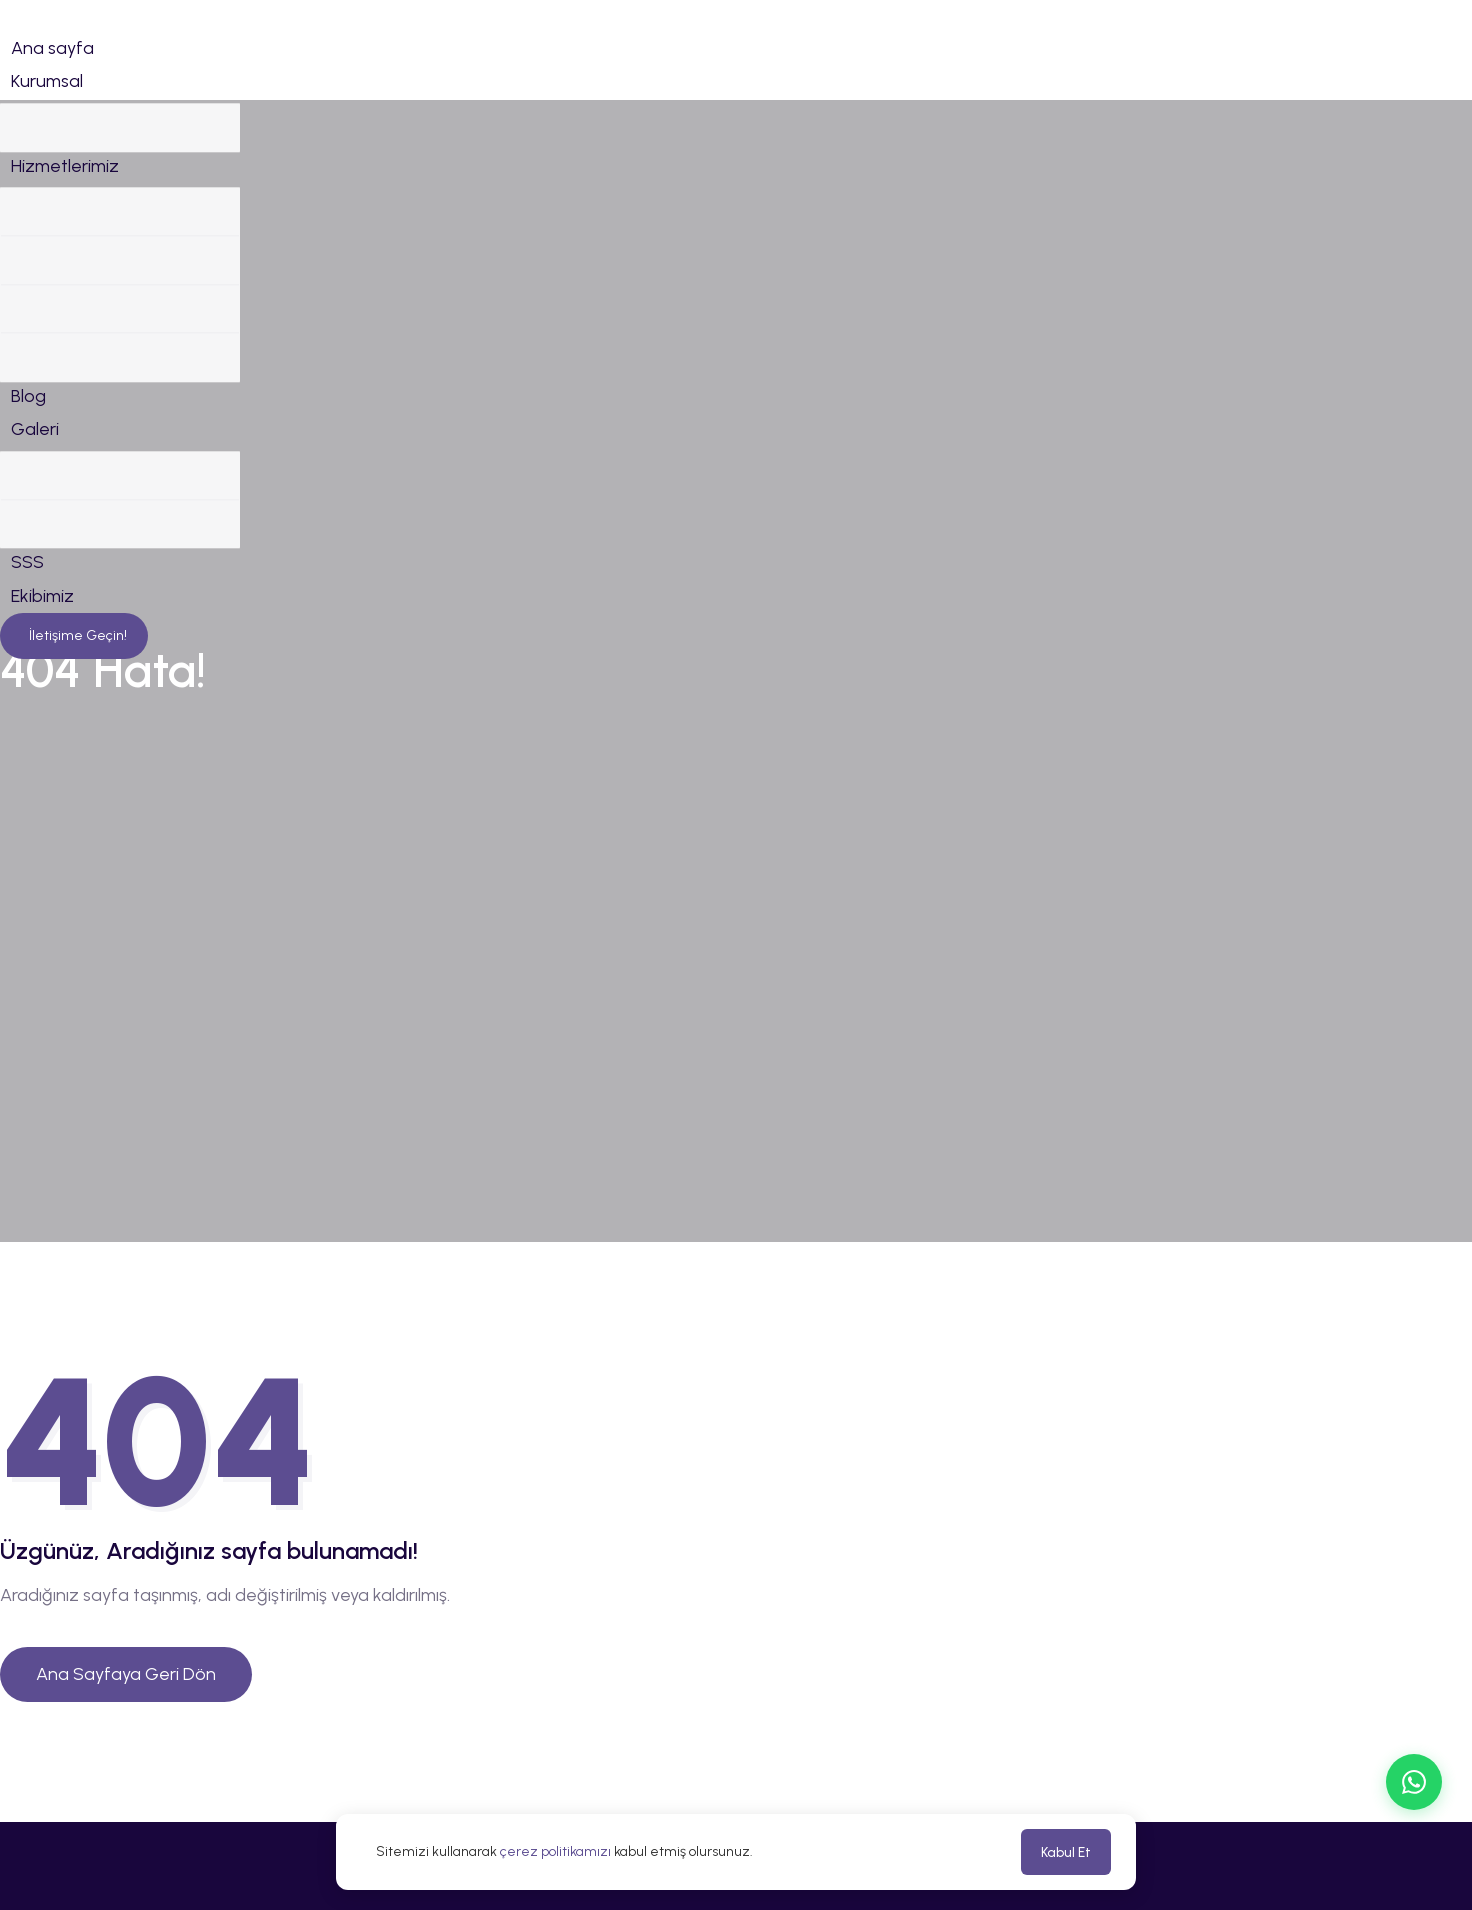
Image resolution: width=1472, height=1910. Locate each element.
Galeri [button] (35, 538)
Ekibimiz (42, 743)
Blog (28, 504)
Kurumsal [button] (47, 81)
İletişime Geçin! (76, 782)
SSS (27, 709)
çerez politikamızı (555, 1851)
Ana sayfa (52, 48)
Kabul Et (1066, 1852)
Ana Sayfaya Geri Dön (126, 1674)
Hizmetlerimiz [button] (65, 204)
